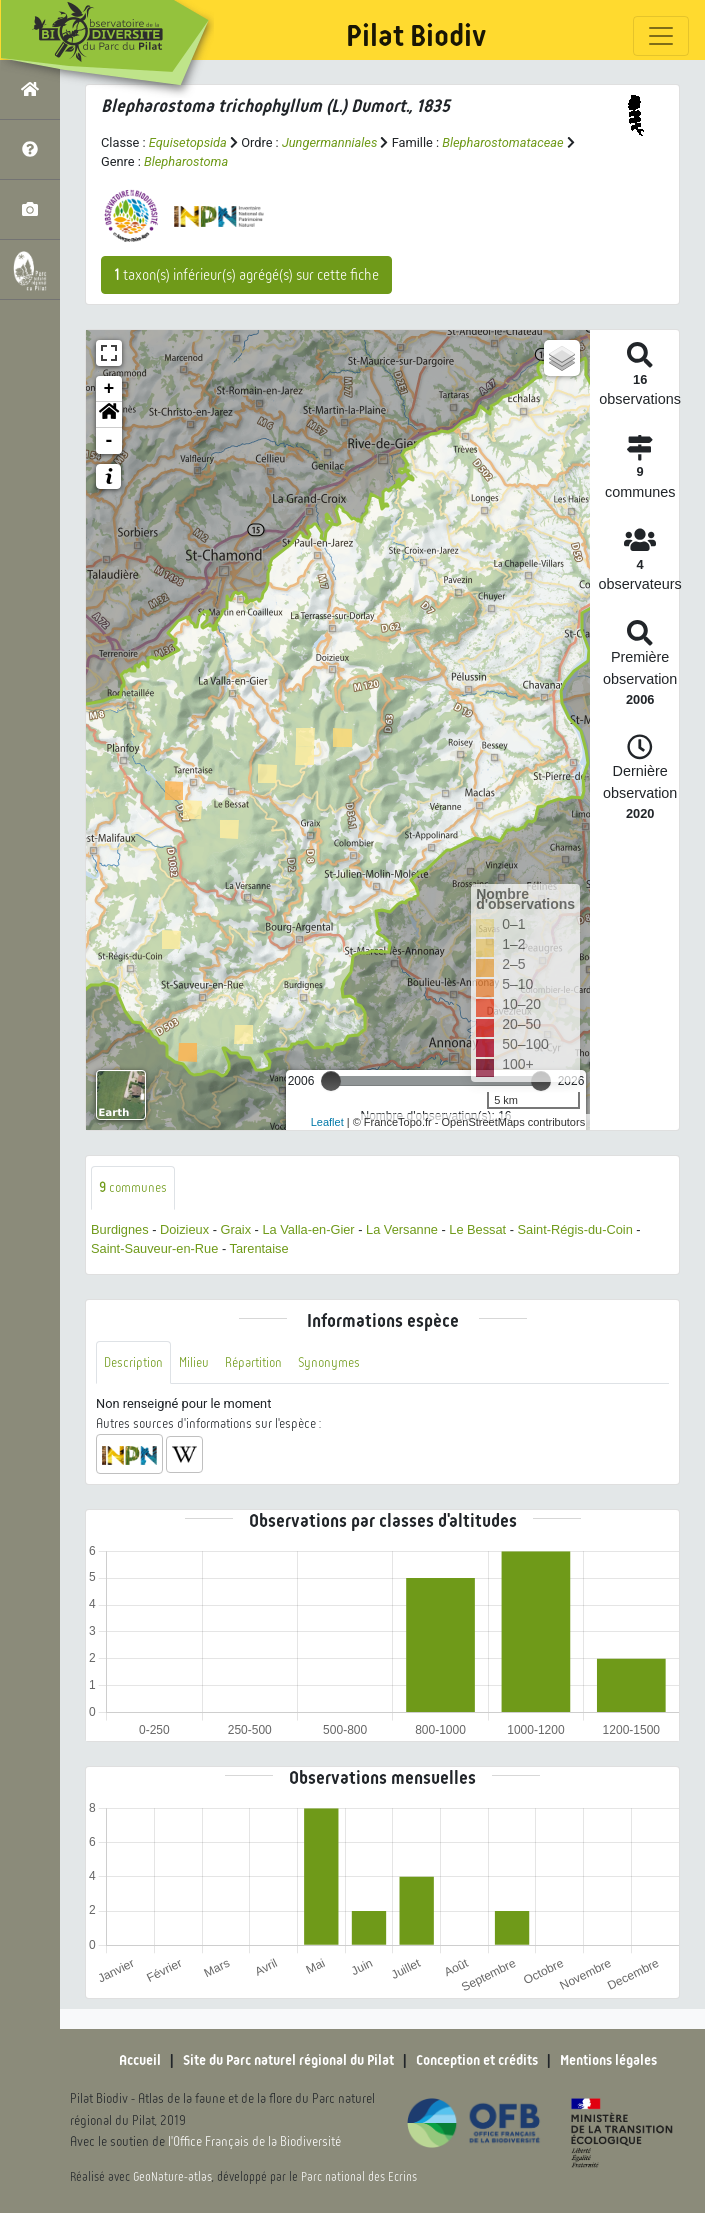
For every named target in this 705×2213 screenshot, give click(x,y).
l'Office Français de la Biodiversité (254, 2141)
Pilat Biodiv (416, 36)
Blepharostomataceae (502, 142)
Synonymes (329, 1362)
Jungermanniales (329, 142)
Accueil (140, 2060)
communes (133, 1187)
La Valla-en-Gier (308, 1229)
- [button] (109, 441)
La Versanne (402, 1229)
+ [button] (109, 389)
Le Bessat (477, 1229)
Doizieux (184, 1229)
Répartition (253, 1362)
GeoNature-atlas (172, 2177)
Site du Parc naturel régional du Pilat (288, 2060)
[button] (109, 415)
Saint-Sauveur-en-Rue (154, 1248)
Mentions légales (608, 2060)
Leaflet (327, 1122)
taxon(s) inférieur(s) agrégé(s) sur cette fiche (246, 275)
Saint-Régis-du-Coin (575, 1229)
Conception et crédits (477, 2060)
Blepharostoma (186, 161)
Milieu (194, 1362)
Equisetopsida (188, 142)
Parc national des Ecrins (359, 2177)
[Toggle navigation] (661, 36)
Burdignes (120, 1229)
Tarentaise (258, 1248)
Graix (235, 1229)
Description (133, 1362)
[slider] (331, 1081)
